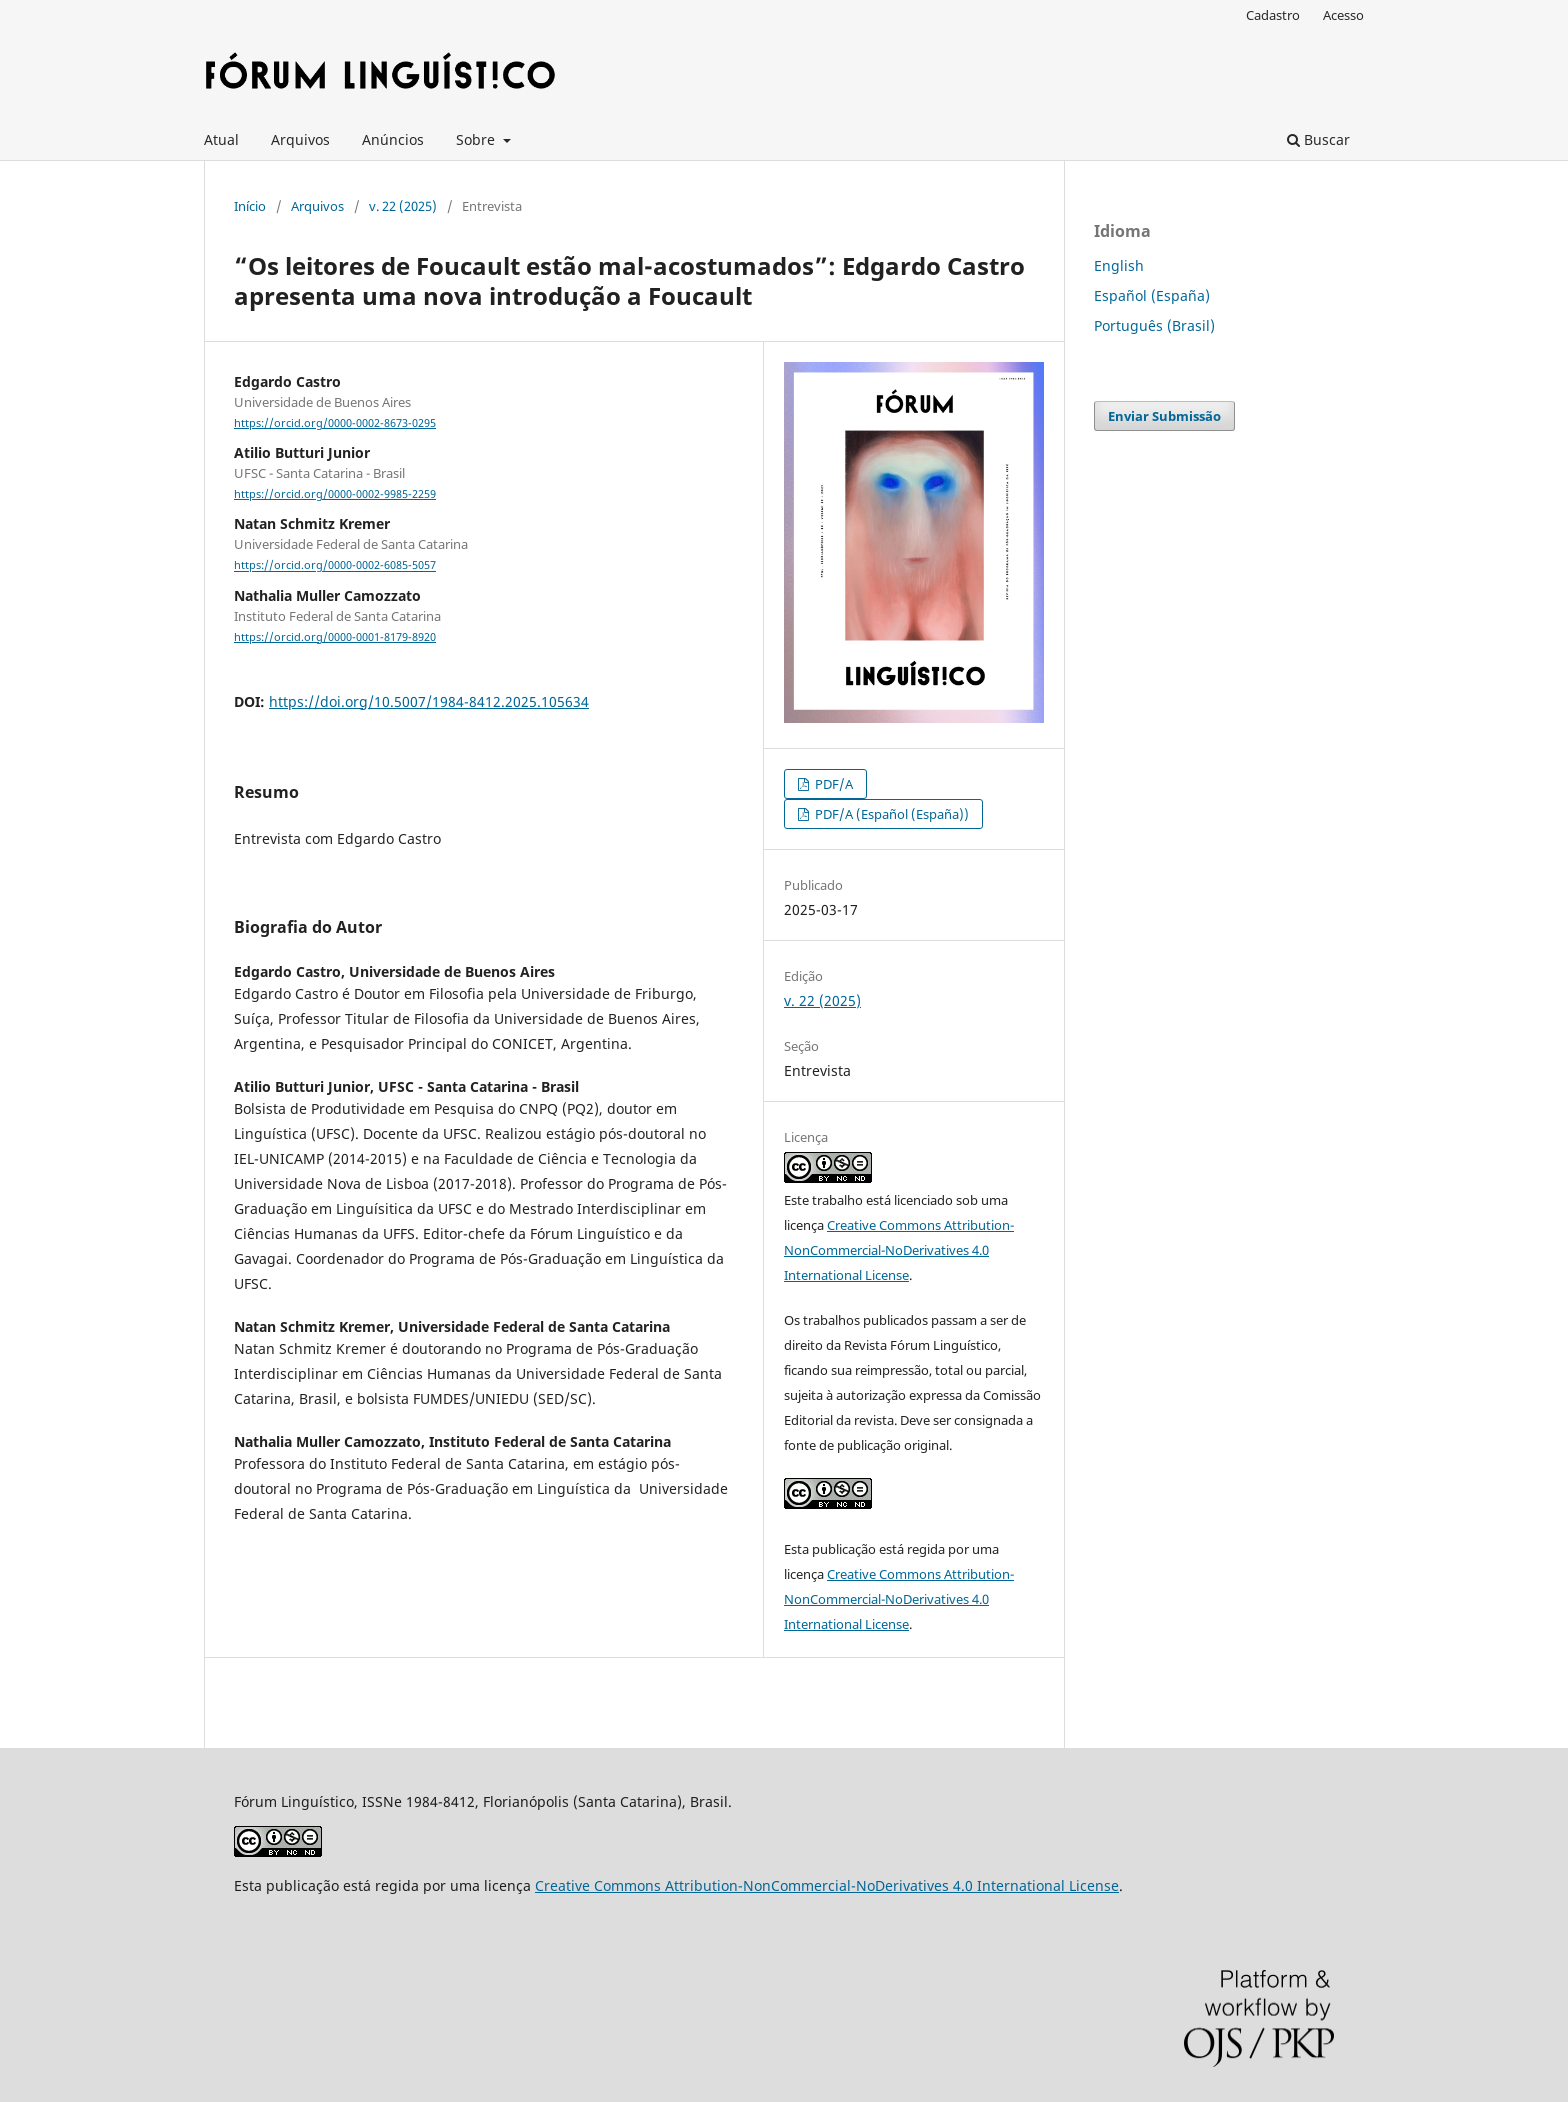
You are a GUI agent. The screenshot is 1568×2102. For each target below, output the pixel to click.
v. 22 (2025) (403, 206)
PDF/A (832, 784)
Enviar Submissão (1164, 416)
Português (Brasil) (1154, 325)
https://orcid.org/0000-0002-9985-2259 (335, 494)
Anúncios (393, 139)
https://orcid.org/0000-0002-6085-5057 (335, 566)
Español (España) (1152, 295)
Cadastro (1273, 15)
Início (250, 206)
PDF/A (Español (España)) (890, 814)
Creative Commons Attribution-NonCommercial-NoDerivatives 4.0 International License (899, 1250)
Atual (221, 139)
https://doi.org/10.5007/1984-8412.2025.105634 (429, 701)
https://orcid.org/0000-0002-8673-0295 (335, 423)
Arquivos (300, 139)
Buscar (1318, 139)
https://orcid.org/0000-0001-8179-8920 (335, 637)
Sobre (477, 139)
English (1119, 265)
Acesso (1343, 15)
